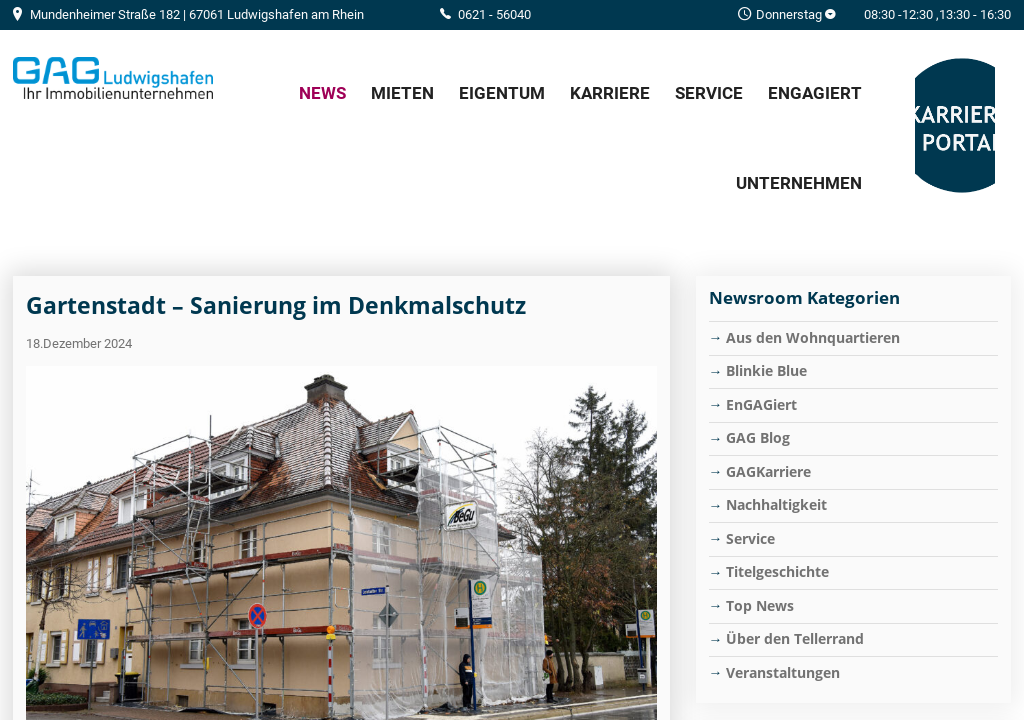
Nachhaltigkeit (776, 504)
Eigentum (502, 93)
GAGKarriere (768, 471)
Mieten (402, 93)
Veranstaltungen (783, 672)
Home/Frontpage (113, 78)
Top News (760, 605)
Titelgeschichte (777, 571)
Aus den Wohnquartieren (813, 337)
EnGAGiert (815, 93)
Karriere (610, 93)
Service (709, 93)
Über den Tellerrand (795, 638)
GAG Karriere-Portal (955, 126)
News (322, 93)
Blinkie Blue (766, 370)
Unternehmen (799, 183)
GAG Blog (758, 437)
